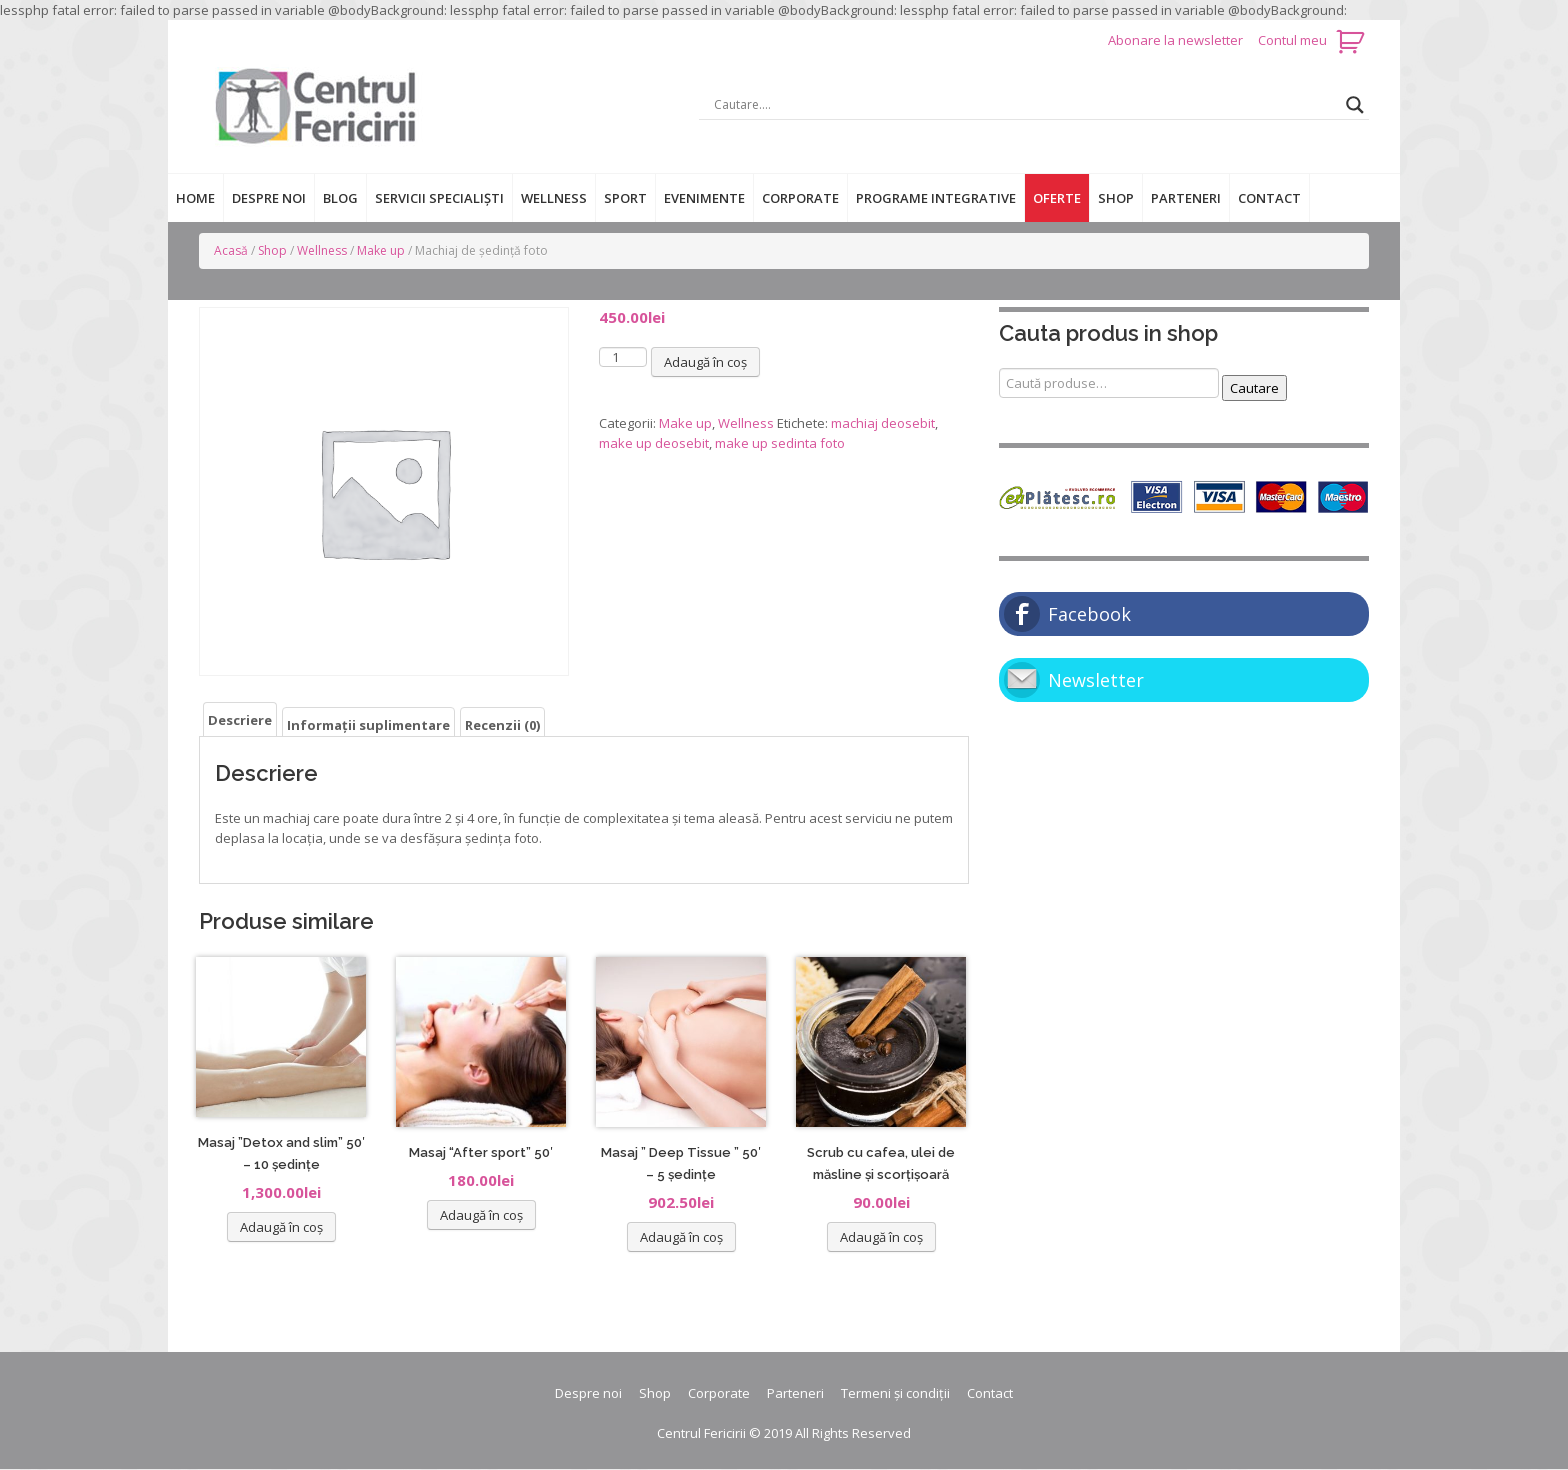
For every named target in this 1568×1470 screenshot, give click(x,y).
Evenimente (704, 198)
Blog (340, 198)
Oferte (1057, 198)
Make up (381, 250)
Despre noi (269, 198)
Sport (625, 198)
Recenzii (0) (502, 725)
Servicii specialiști (439, 198)
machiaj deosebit (883, 423)
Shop (1116, 198)
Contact (1269, 198)
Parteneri (1186, 198)
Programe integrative (936, 198)
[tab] (240, 719)
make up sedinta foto (780, 443)
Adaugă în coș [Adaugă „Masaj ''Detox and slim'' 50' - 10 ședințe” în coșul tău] (281, 1227)
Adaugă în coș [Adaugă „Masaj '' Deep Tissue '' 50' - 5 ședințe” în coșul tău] (681, 1237)
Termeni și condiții (895, 1393)
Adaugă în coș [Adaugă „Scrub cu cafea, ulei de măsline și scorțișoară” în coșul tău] (881, 1237)
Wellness (554, 198)
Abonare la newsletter (1177, 40)
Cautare (1254, 388)
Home (195, 198)
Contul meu (1292, 40)
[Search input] (1025, 105)
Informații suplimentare (368, 725)
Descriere (240, 720)
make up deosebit (654, 443)
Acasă (231, 250)
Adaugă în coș (705, 362)
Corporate (800, 198)
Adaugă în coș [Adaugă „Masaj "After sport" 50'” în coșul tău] (481, 1215)
